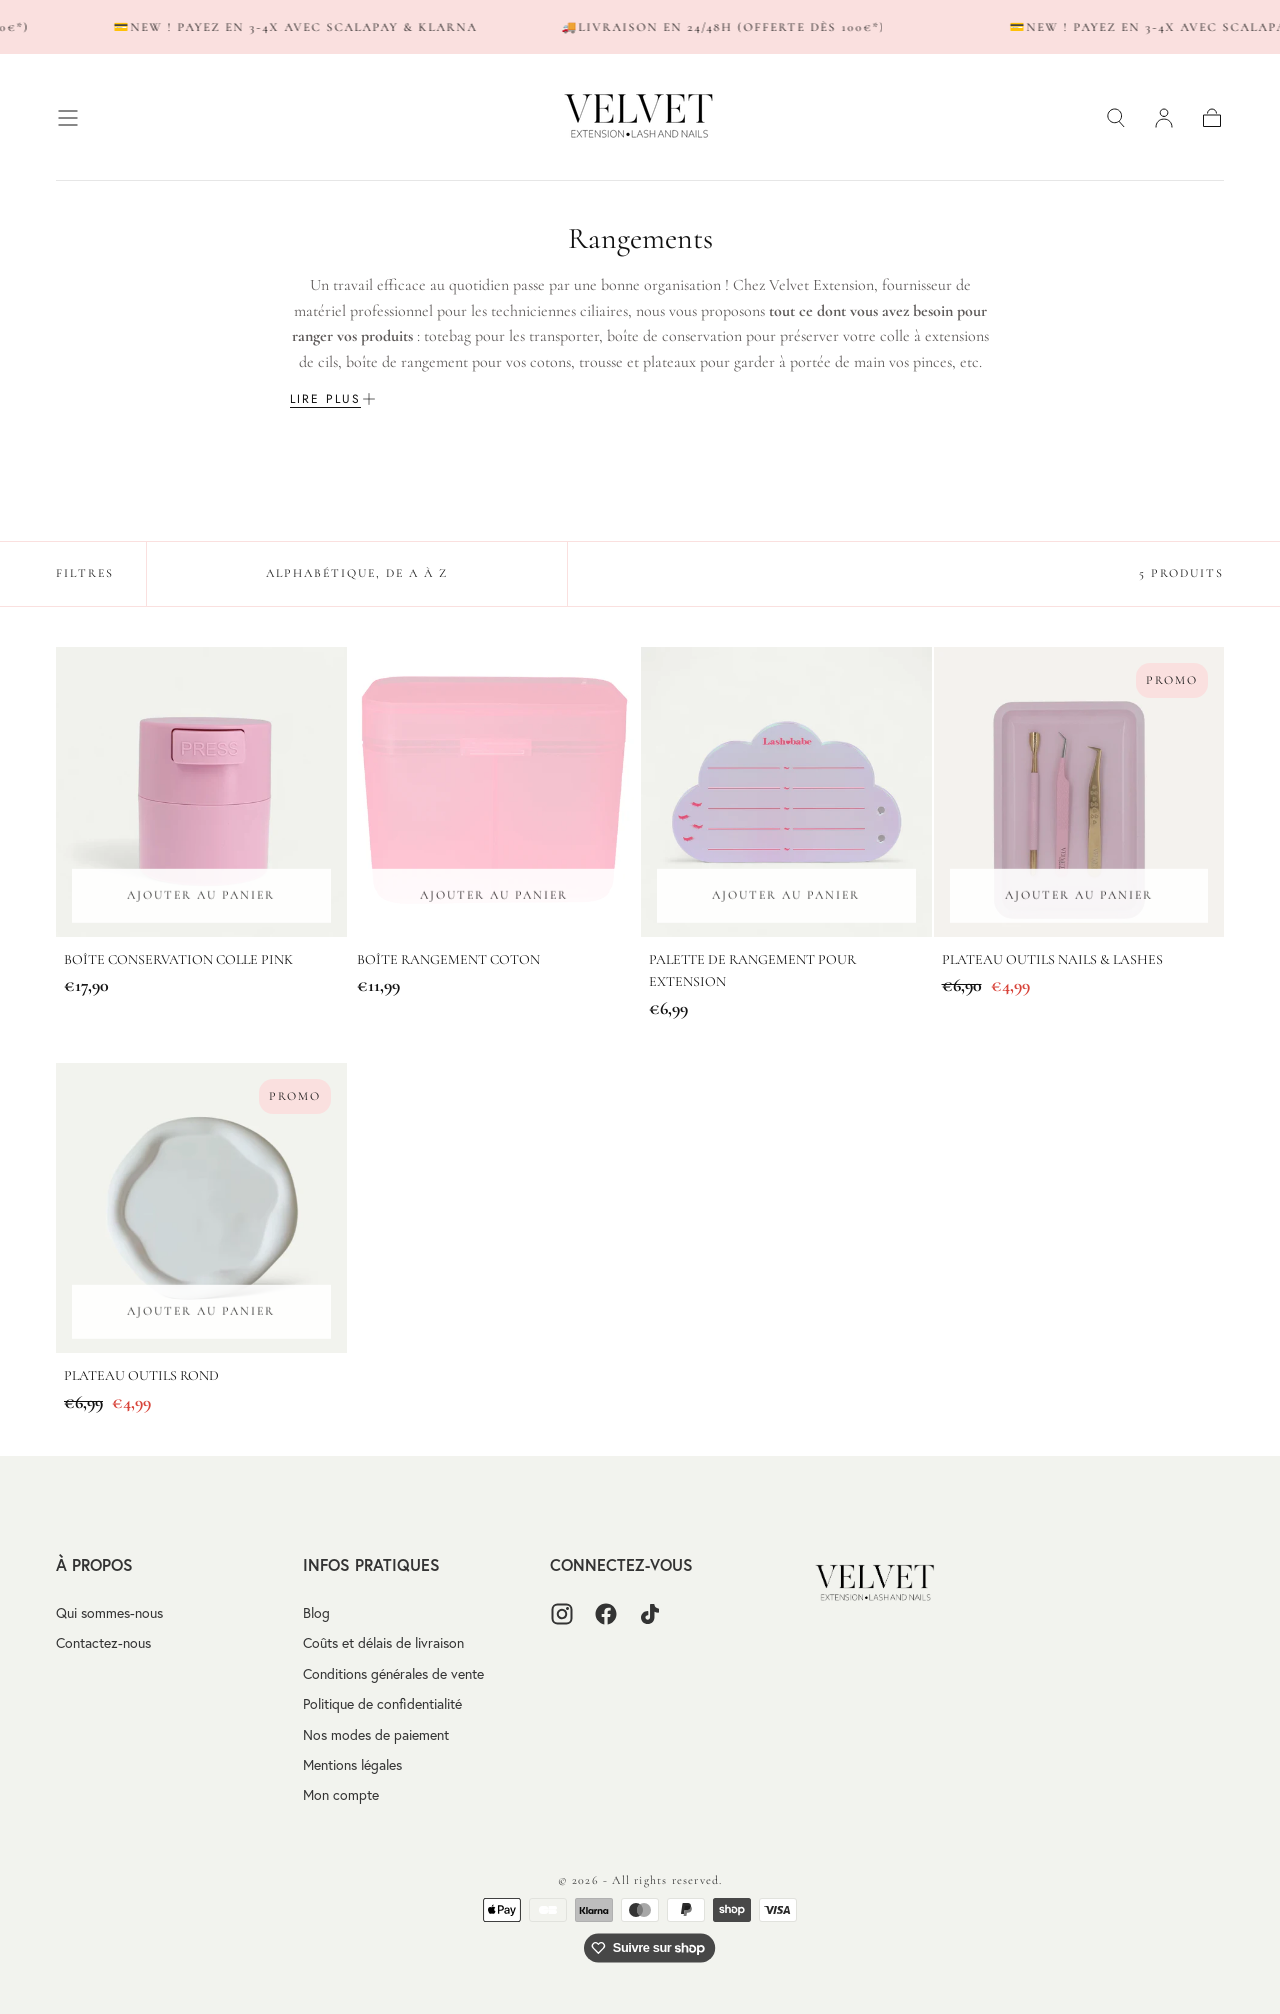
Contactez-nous (103, 1643)
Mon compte (341, 1795)
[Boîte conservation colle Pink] (201, 792)
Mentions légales (352, 1765)
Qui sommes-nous (109, 1613)
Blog (316, 1613)
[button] (68, 118)
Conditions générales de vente (393, 1674)
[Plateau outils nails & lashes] (1079, 792)
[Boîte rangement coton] (494, 792)
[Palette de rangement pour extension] (786, 792)
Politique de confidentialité (382, 1704)
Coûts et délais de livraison (383, 1643)
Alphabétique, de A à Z (357, 573)
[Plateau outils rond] (201, 1208)
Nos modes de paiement (376, 1735)
